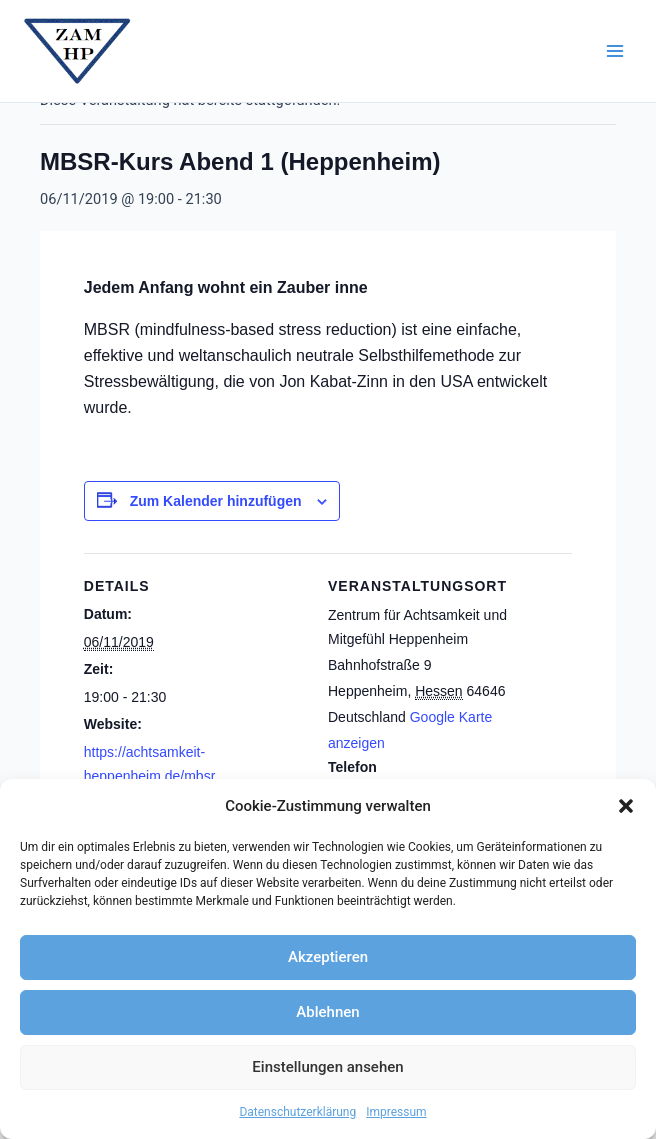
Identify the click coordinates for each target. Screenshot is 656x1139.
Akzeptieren (328, 957)
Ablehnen (327, 1012)
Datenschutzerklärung (297, 1112)
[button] (626, 806)
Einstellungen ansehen (327, 1067)
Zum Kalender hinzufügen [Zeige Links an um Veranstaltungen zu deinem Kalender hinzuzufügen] (216, 501)
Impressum (396, 1112)
